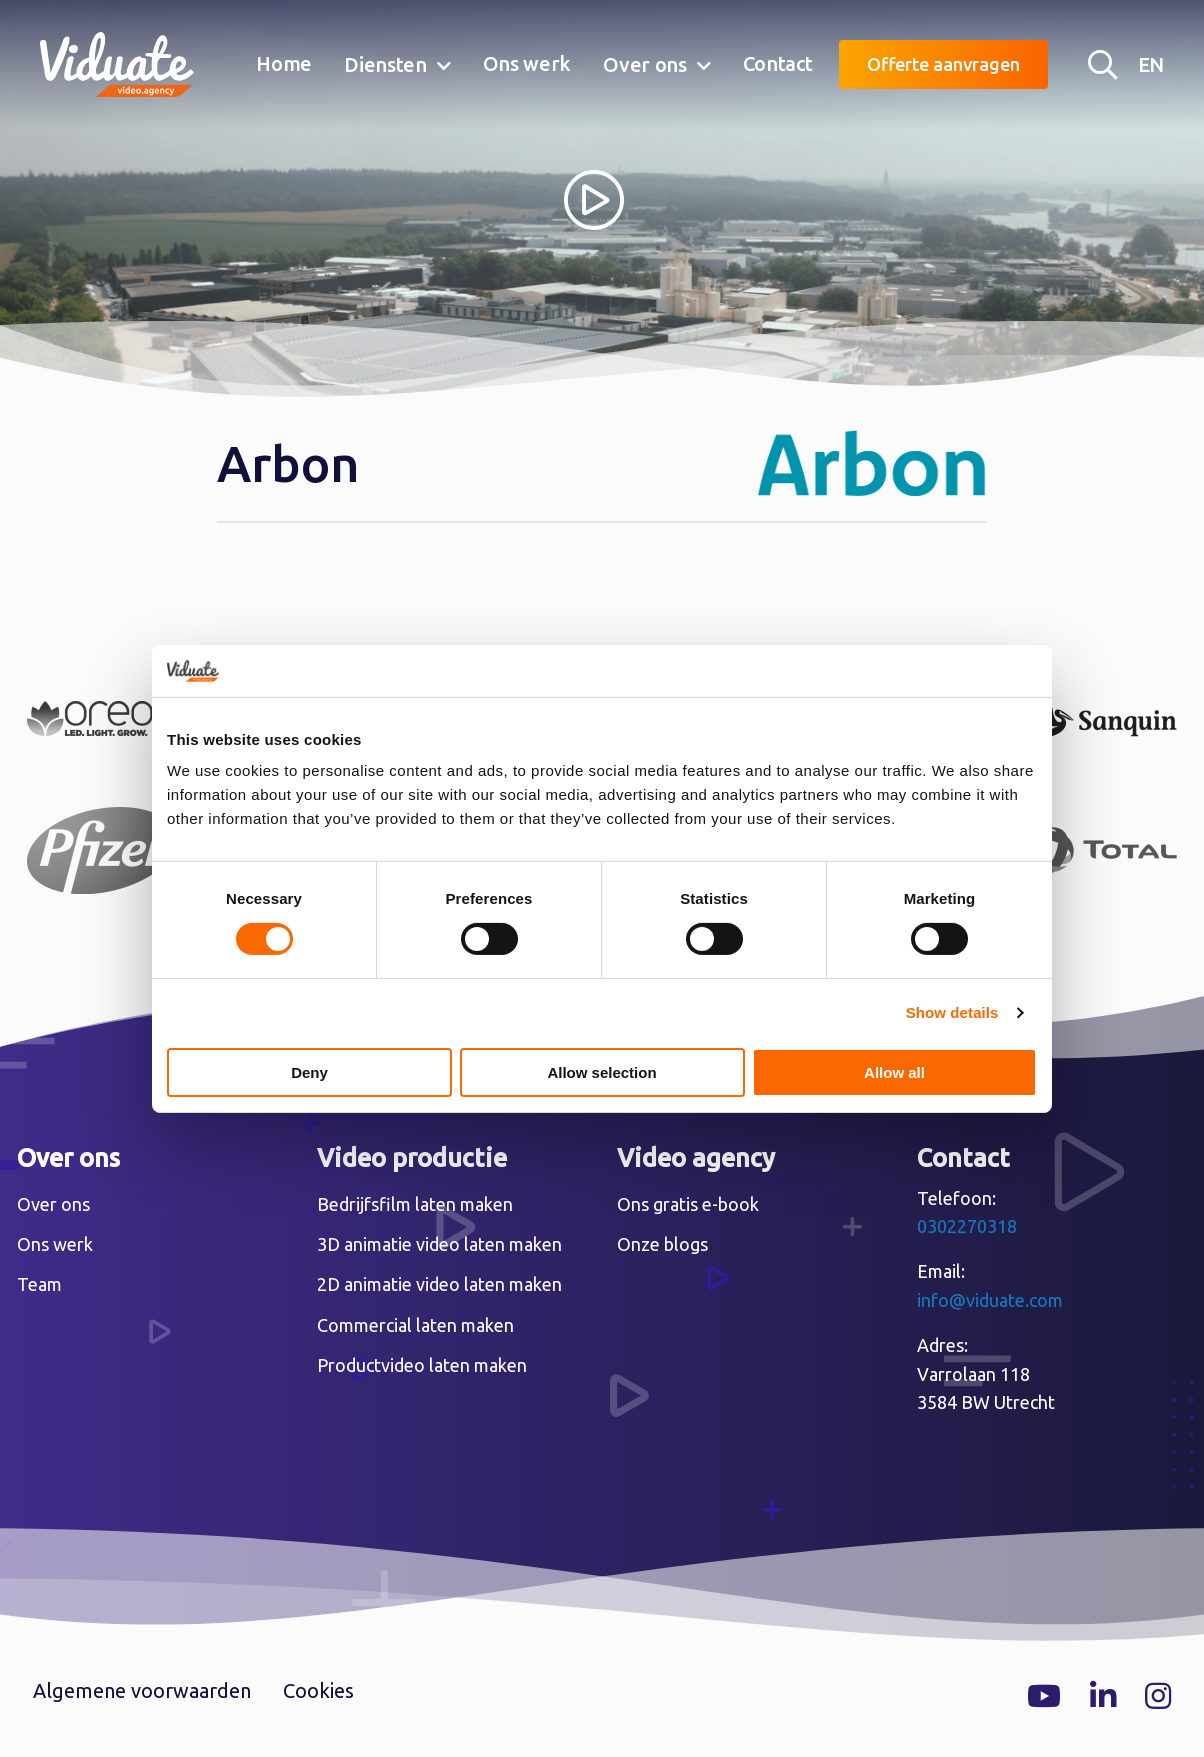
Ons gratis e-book (688, 1204)
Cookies (318, 1690)
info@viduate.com (990, 1300)
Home (284, 63)
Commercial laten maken (415, 1325)
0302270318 (967, 1226)
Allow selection (601, 1072)
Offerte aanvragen (943, 64)
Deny (309, 1072)
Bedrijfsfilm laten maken (415, 1204)
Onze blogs (662, 1244)
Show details (952, 1012)
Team (39, 1284)
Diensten (385, 64)
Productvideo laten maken (422, 1365)
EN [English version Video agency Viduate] (1151, 64)
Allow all (894, 1072)
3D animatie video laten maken (439, 1244)
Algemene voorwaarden (142, 1690)
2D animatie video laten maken (439, 1284)
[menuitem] (284, 65)
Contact (778, 63)
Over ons (645, 64)
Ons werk (527, 63)
